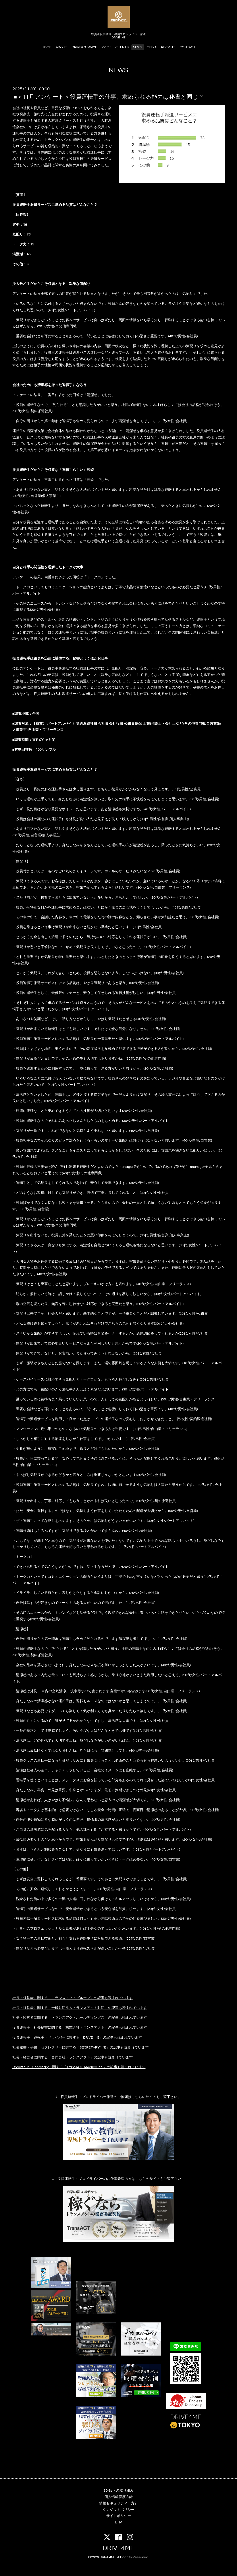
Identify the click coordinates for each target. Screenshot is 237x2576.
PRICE (106, 47)
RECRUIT (168, 47)
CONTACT (187, 47)
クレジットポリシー (119, 2510)
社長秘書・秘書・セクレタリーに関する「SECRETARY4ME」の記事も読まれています (80, 2047)
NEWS (137, 47)
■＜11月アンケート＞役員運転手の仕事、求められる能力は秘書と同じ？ (108, 97)
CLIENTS (122, 47)
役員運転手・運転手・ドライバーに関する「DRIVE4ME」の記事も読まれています (77, 2037)
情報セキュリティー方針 (118, 2503)
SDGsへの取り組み (118, 2490)
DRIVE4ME (118, 2548)
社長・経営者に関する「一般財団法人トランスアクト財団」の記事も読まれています (79, 2008)
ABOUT (61, 47)
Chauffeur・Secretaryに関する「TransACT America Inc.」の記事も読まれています (79, 2067)
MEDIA (152, 47)
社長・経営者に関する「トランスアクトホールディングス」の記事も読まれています (79, 2017)
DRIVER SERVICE (84, 47)
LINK (118, 2522)
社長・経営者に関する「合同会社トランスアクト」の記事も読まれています (72, 2057)
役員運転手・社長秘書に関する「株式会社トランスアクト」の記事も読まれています (79, 2027)
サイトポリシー (118, 2516)
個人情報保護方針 (118, 2497)
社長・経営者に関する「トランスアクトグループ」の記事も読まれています (72, 1998)
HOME (46, 47)
